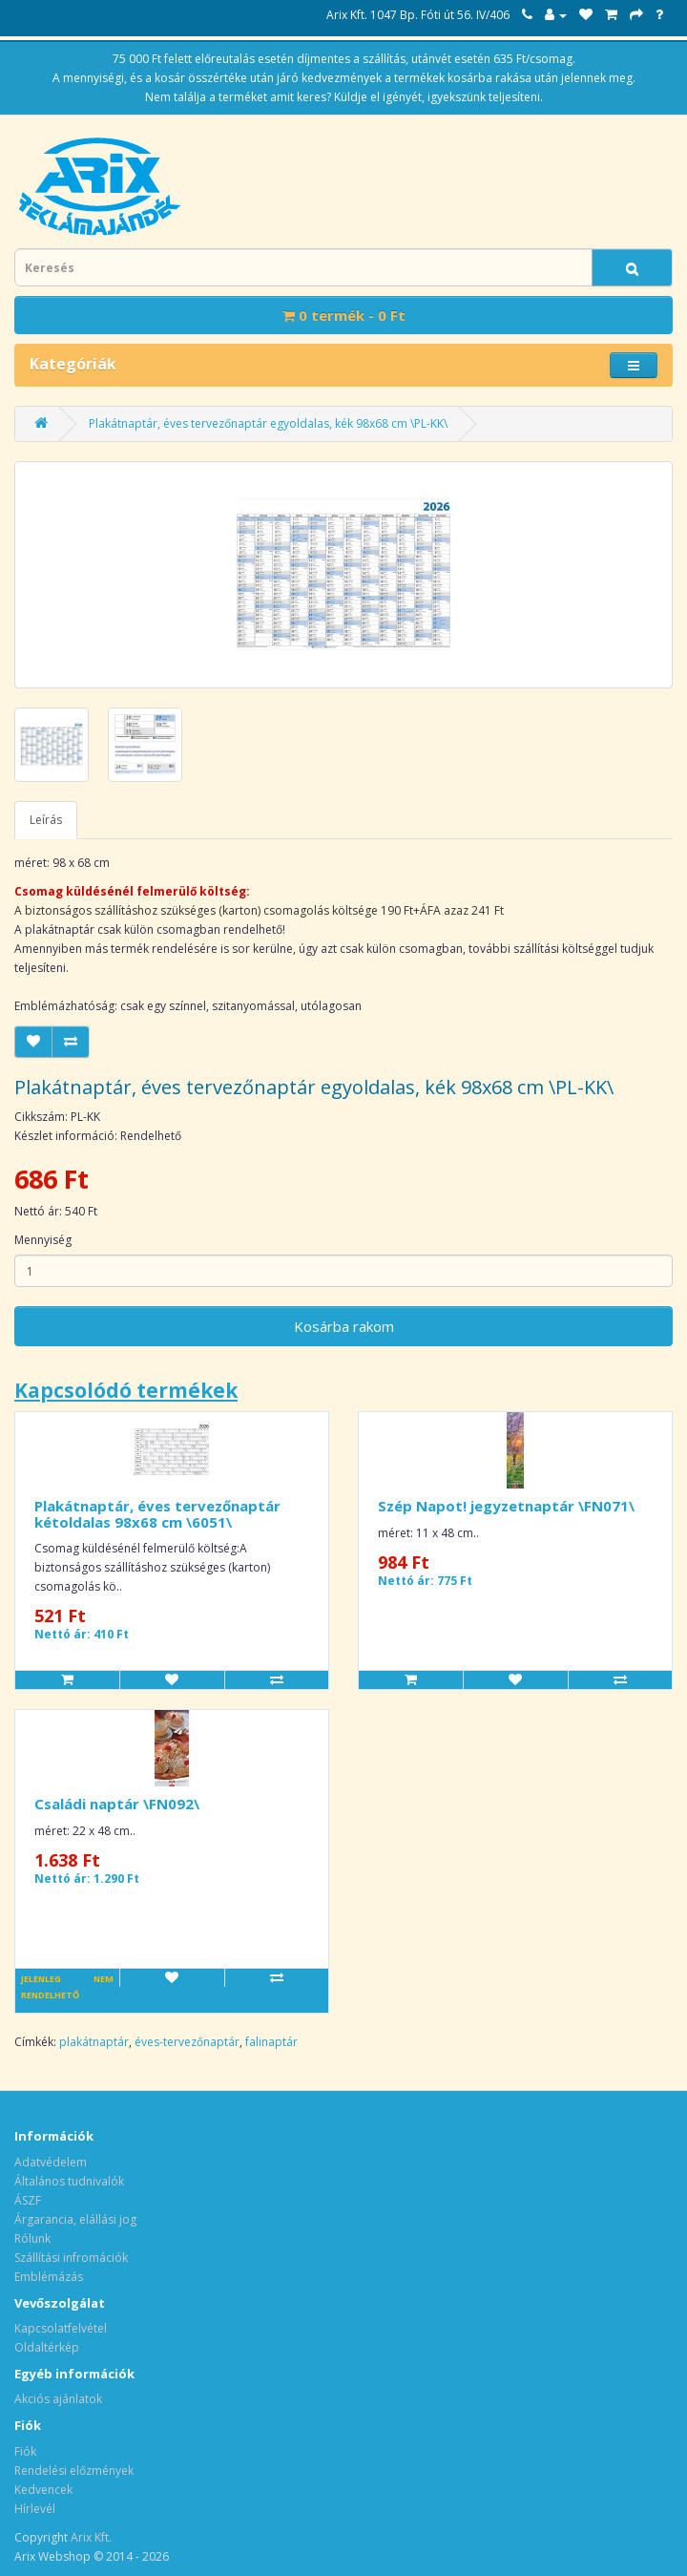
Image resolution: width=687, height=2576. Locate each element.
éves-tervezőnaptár (187, 2042)
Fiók (25, 2451)
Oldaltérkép (46, 2347)
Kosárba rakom (344, 1326)
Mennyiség (43, 1240)
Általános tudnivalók (69, 2181)
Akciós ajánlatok (58, 2399)
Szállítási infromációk (71, 2257)
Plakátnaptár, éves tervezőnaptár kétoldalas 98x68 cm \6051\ (157, 1513)
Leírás (46, 820)
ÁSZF (27, 2200)
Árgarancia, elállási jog (75, 2219)
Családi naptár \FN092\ (116, 1803)
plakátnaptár (94, 2042)
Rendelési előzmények (74, 2470)
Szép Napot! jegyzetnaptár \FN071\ (506, 1505)
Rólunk (32, 2238)
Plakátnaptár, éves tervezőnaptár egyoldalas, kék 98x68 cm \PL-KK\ (268, 423)
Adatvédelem (50, 2162)
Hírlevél (34, 2509)
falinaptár (271, 2042)
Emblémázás (48, 2277)
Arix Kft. (91, 2537)
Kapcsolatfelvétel (60, 2328)
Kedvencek (43, 2489)
